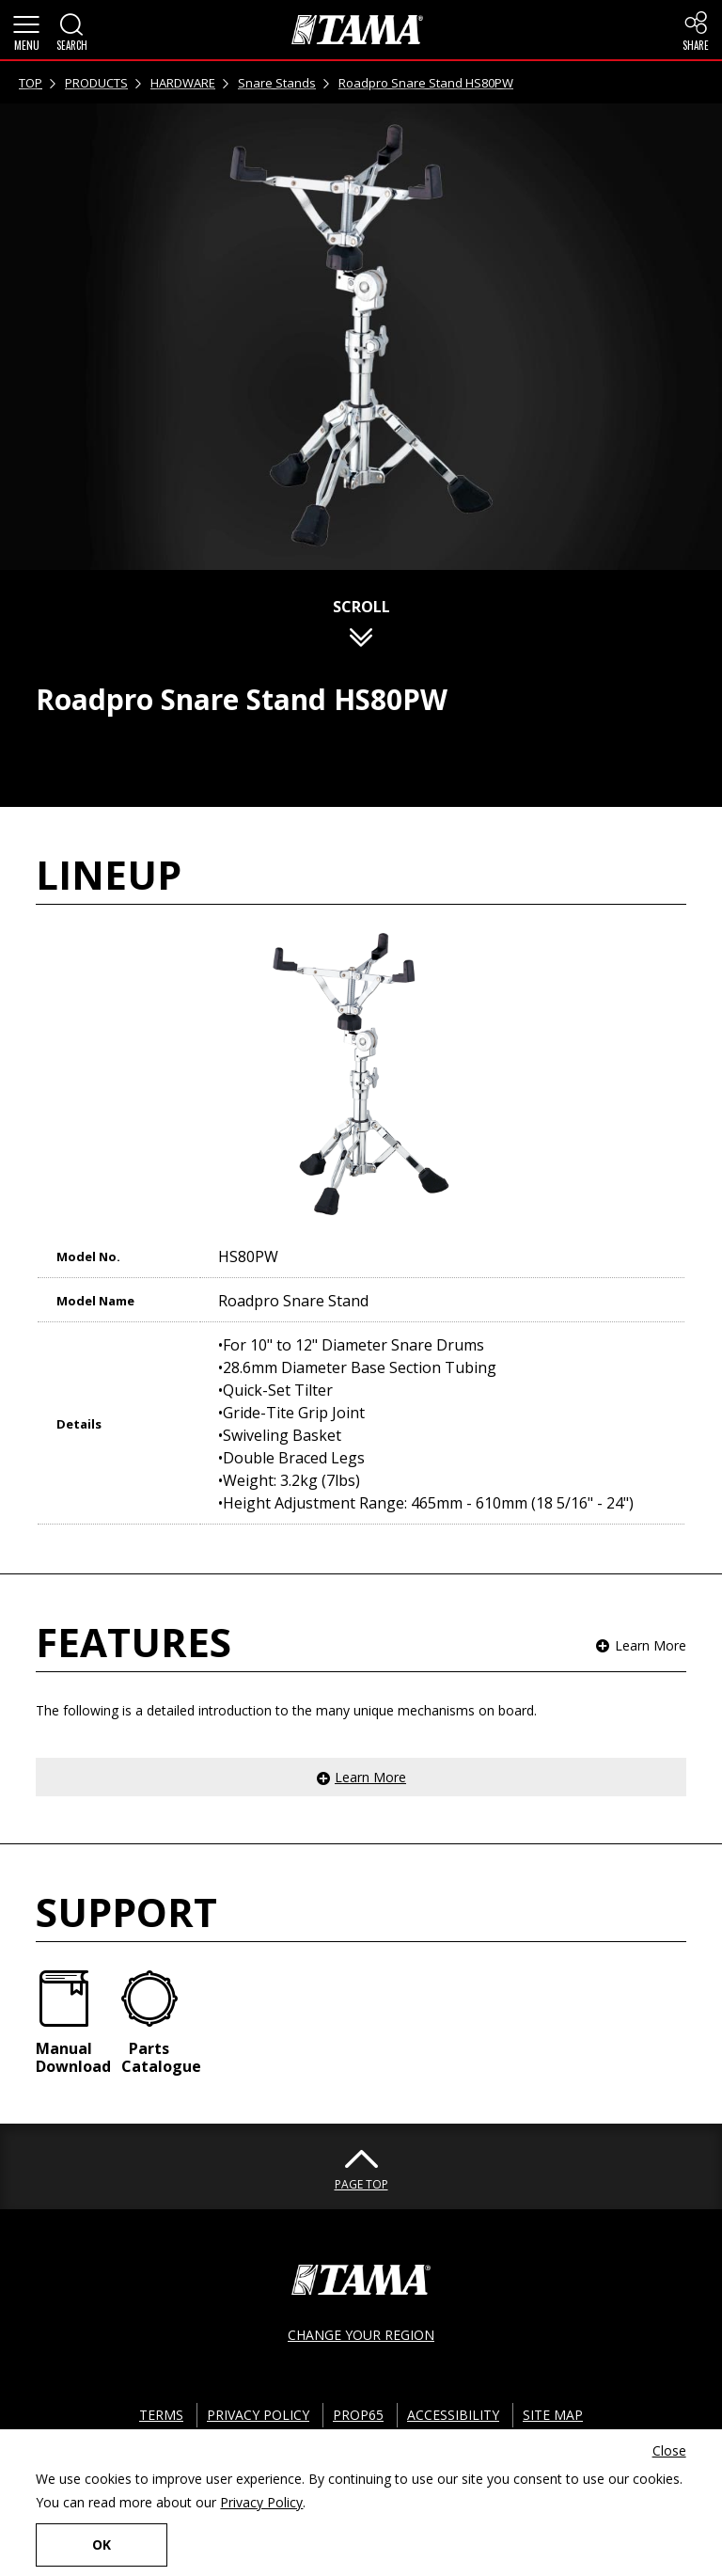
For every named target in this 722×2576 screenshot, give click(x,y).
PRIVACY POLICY (258, 2415)
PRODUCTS (96, 82)
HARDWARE (182, 82)
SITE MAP (553, 2415)
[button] (26, 30)
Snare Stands (277, 82)
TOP (30, 82)
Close (669, 2450)
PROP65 (358, 2415)
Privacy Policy (261, 2502)
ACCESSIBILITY (453, 2415)
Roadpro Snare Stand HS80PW (425, 82)
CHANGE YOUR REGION (361, 2335)
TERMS (161, 2415)
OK (101, 2544)
